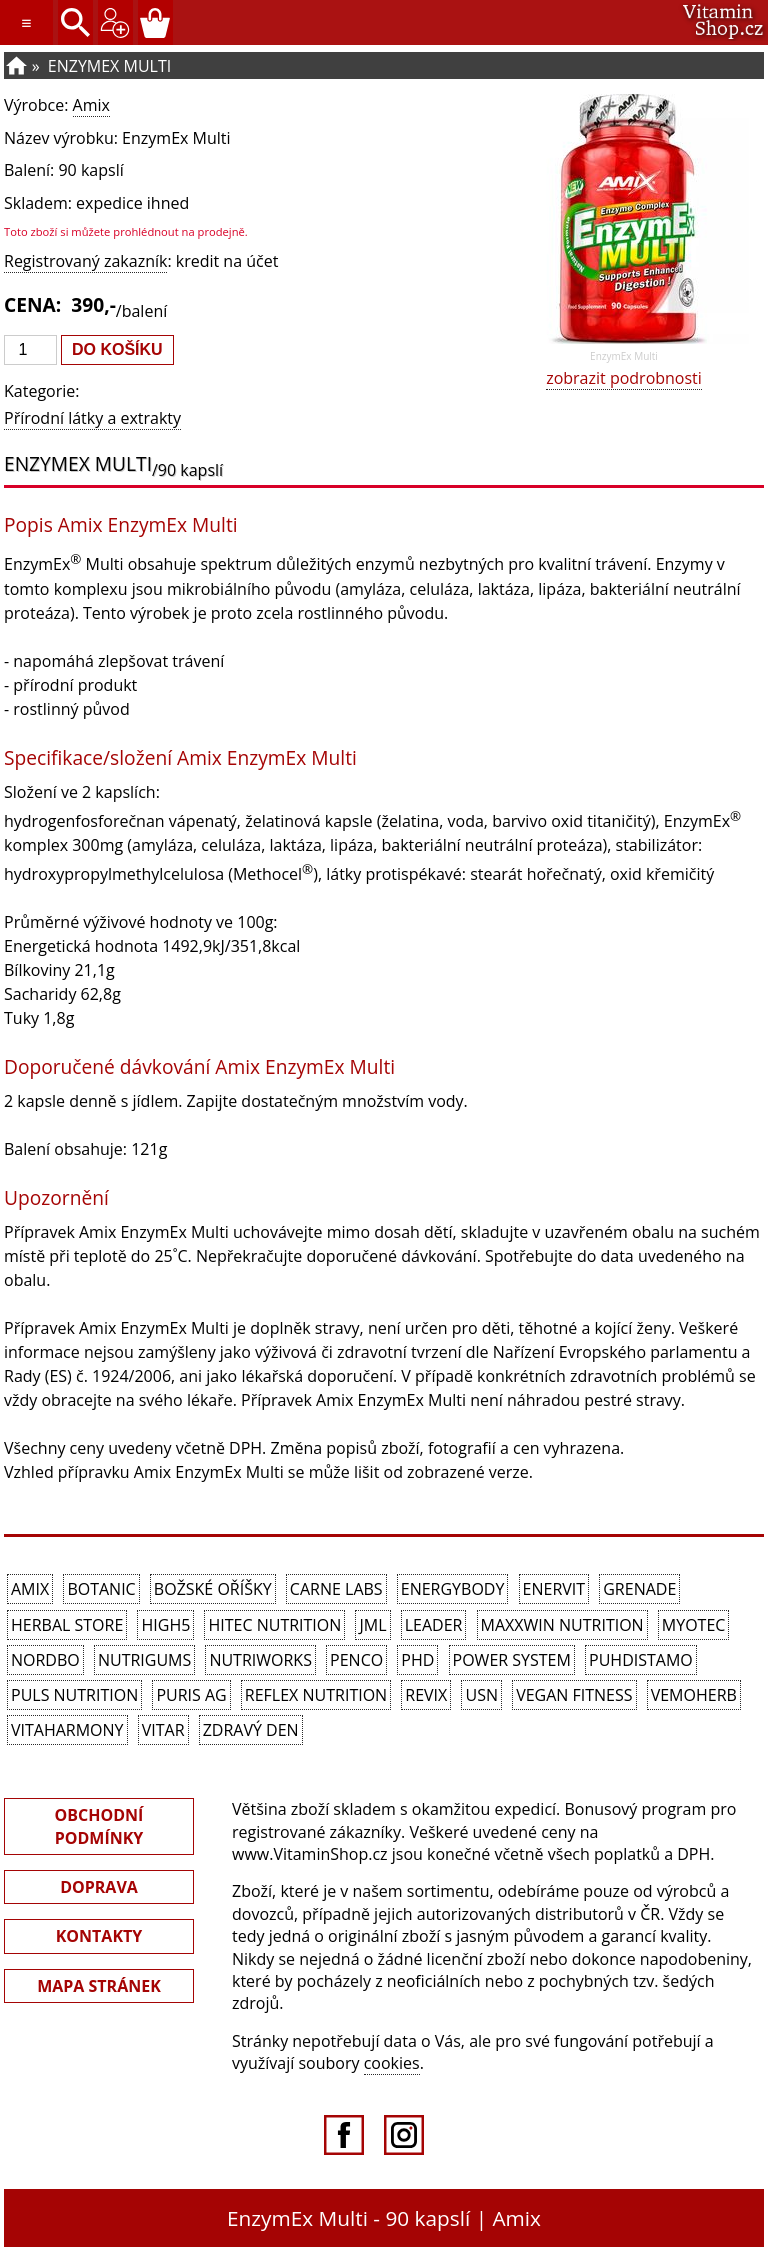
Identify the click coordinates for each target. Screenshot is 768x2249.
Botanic (101, 1589)
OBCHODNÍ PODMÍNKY (99, 1826)
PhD (417, 1660)
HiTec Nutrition (274, 1625)
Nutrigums (144, 1660)
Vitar (163, 1730)
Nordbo (45, 1660)
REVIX (426, 1695)
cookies (392, 2063)
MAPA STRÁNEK (99, 1986)
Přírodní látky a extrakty (92, 418)
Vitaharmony (67, 1730)
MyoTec (694, 1625)
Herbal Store (67, 1625)
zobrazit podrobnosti (624, 378)
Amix (91, 105)
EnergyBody (453, 1589)
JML (372, 1625)
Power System (512, 1660)
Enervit (554, 1589)
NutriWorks (260, 1660)
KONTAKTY (99, 1936)
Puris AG (191, 1695)
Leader (434, 1625)
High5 (165, 1625)
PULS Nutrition (74, 1695)
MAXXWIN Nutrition (562, 1625)
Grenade (639, 1589)
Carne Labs (336, 1589)
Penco (356, 1660)
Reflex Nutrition (316, 1695)
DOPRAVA (99, 1887)
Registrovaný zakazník (85, 261)
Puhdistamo (641, 1660)
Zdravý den (251, 1730)
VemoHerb (694, 1695)
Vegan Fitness (574, 1695)
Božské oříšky (213, 1589)
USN (481, 1695)
